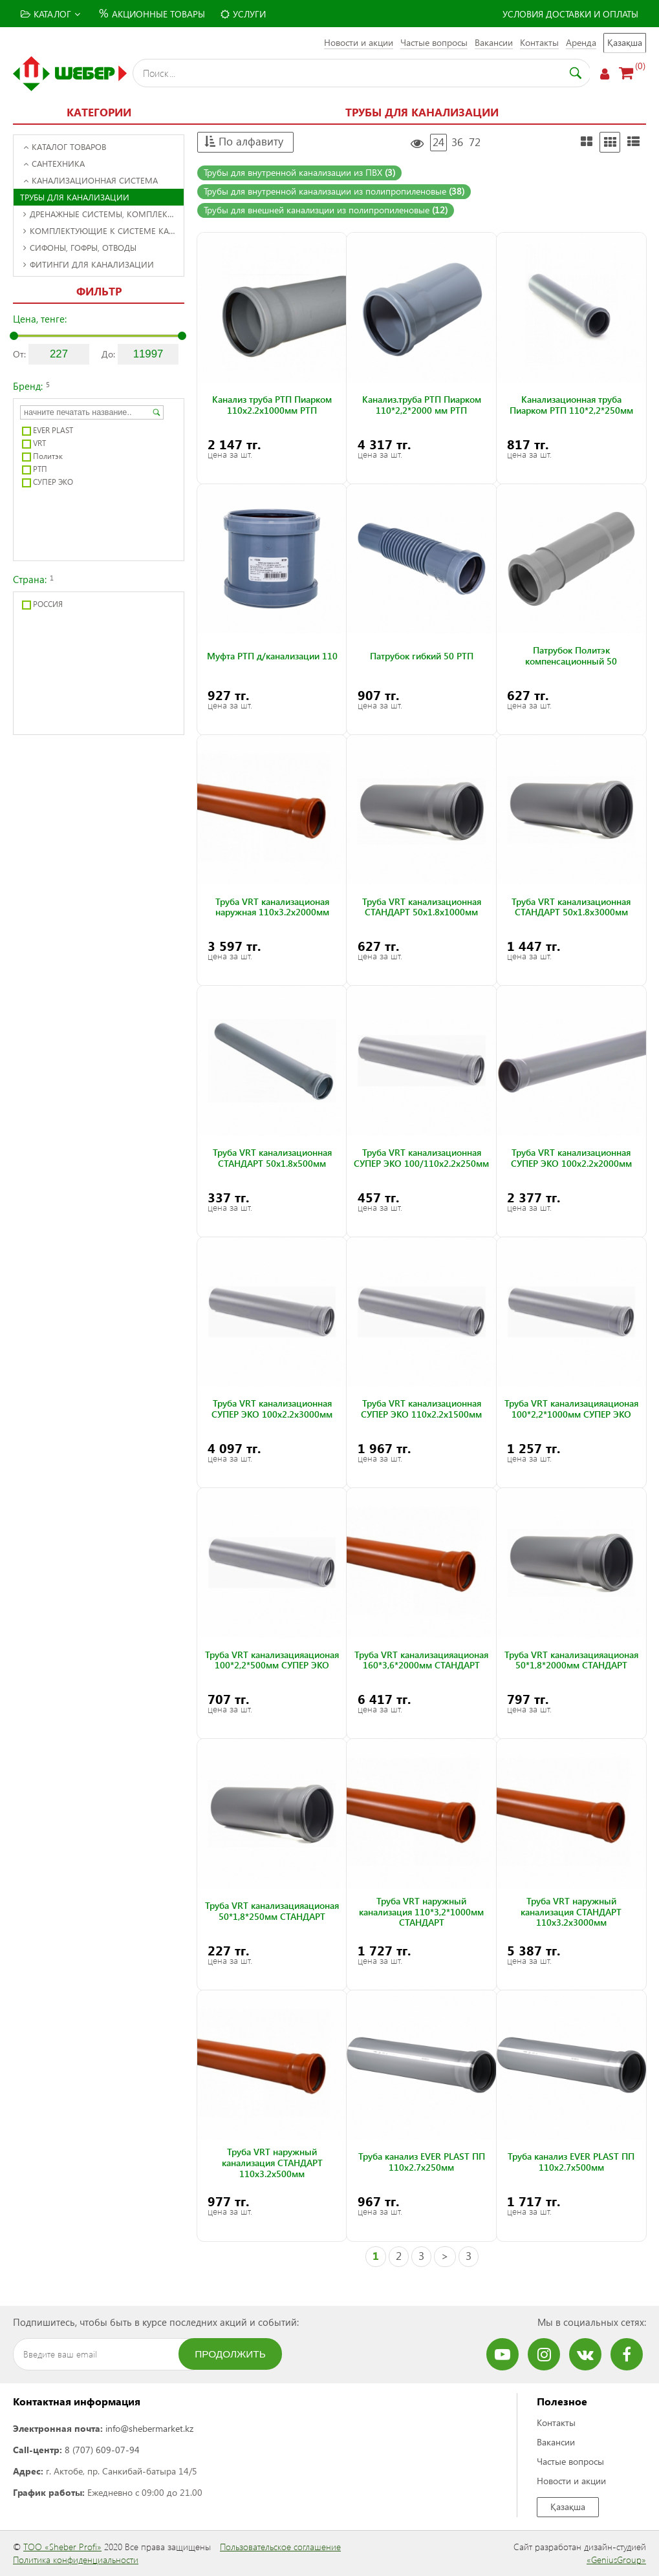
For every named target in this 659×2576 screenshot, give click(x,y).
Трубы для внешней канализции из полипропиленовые (326, 210)
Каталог (50, 14)
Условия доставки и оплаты (570, 14)
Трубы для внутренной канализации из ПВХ (299, 172)
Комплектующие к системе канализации (103, 230)
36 (457, 141)
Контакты (539, 42)
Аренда (581, 42)
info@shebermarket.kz (149, 2428)
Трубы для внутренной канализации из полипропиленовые (334, 191)
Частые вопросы (434, 42)
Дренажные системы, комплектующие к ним (103, 213)
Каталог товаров (64, 146)
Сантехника (54, 163)
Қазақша (624, 42)
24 (438, 141)
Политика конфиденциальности (75, 2559)
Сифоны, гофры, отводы (79, 247)
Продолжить (230, 2353)
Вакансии (494, 42)
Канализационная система (90, 180)
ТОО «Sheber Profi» (62, 2546)
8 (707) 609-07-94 (102, 2449)
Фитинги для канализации (88, 264)
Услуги (243, 14)
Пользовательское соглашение (280, 2546)
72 (475, 141)
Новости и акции (358, 42)
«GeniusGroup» (616, 2559)
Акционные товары (150, 13)
